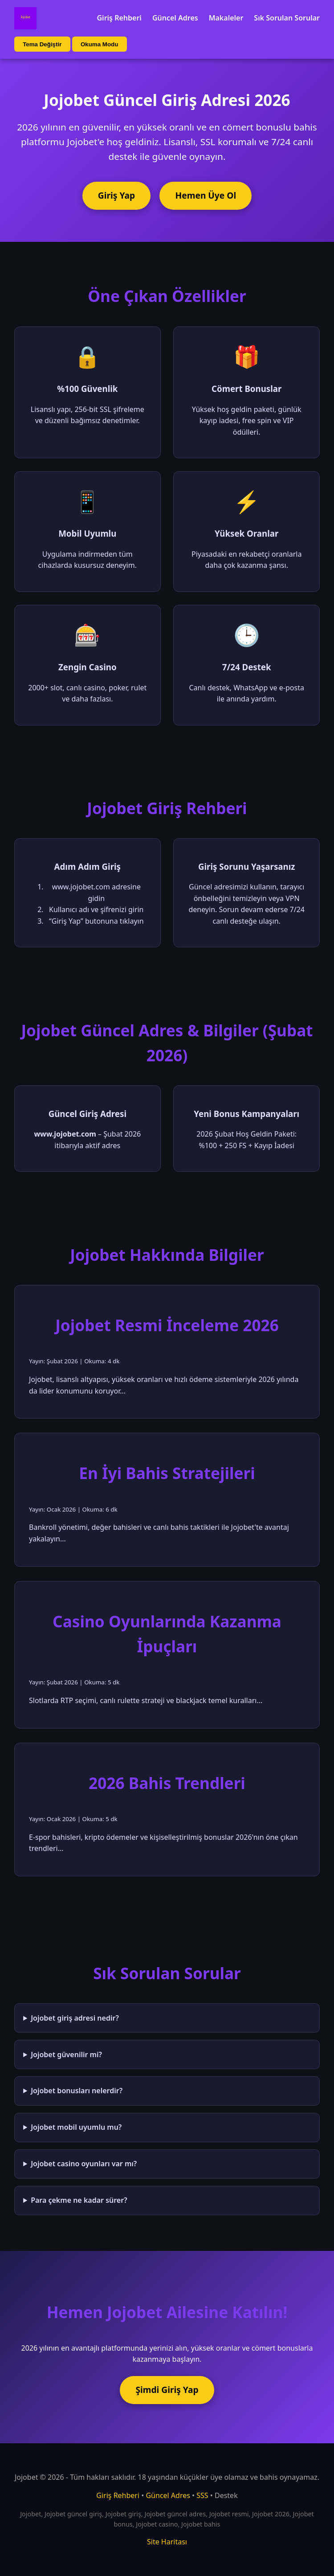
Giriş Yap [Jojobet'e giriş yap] (116, 195)
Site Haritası (167, 2542)
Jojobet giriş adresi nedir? (75, 2018)
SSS (202, 2495)
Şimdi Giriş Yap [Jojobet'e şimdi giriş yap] (166, 2390)
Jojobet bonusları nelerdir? (76, 2090)
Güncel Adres (175, 18)
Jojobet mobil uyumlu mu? (76, 2127)
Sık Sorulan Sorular (287, 18)
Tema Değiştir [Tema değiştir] (42, 44)
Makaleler (226, 18)
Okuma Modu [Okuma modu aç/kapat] (99, 44)
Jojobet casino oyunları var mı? (84, 2163)
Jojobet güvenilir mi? (66, 2054)
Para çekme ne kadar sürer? (79, 2200)
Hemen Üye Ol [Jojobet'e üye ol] (205, 195)
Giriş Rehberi (119, 18)
